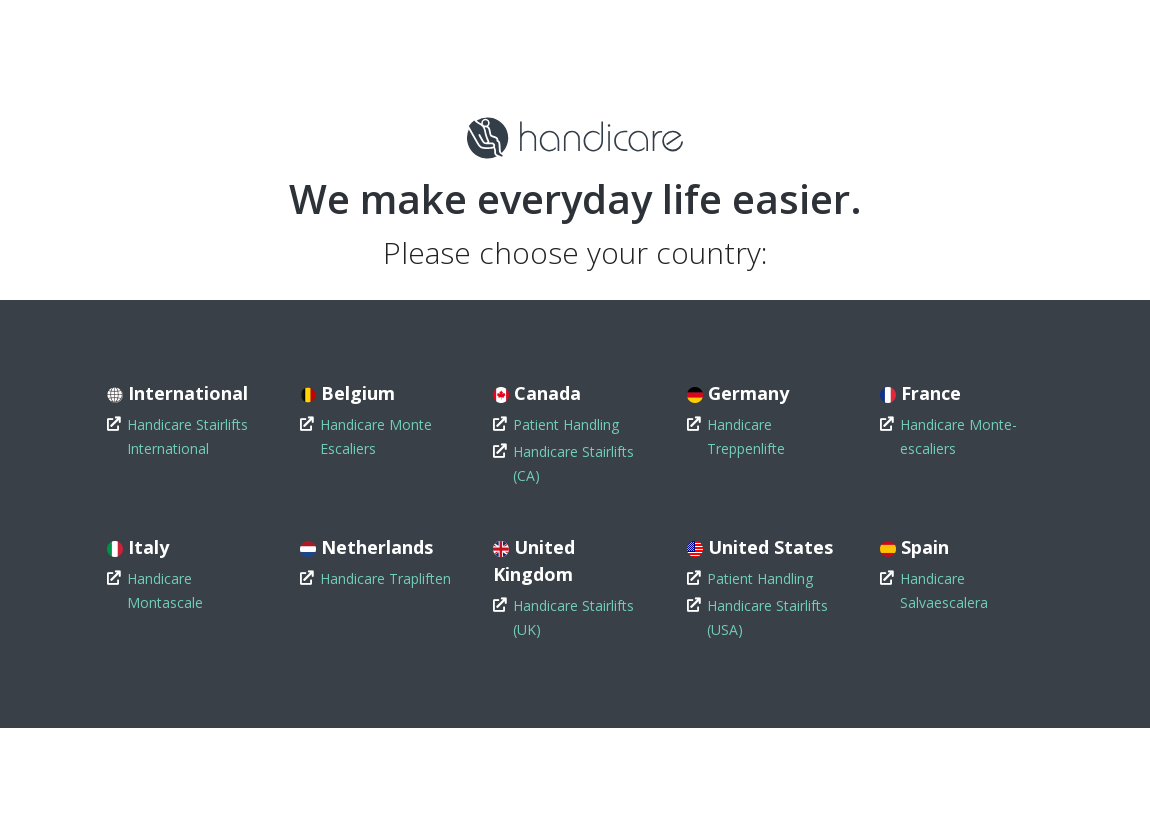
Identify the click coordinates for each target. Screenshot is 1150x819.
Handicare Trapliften (385, 578)
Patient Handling (566, 424)
